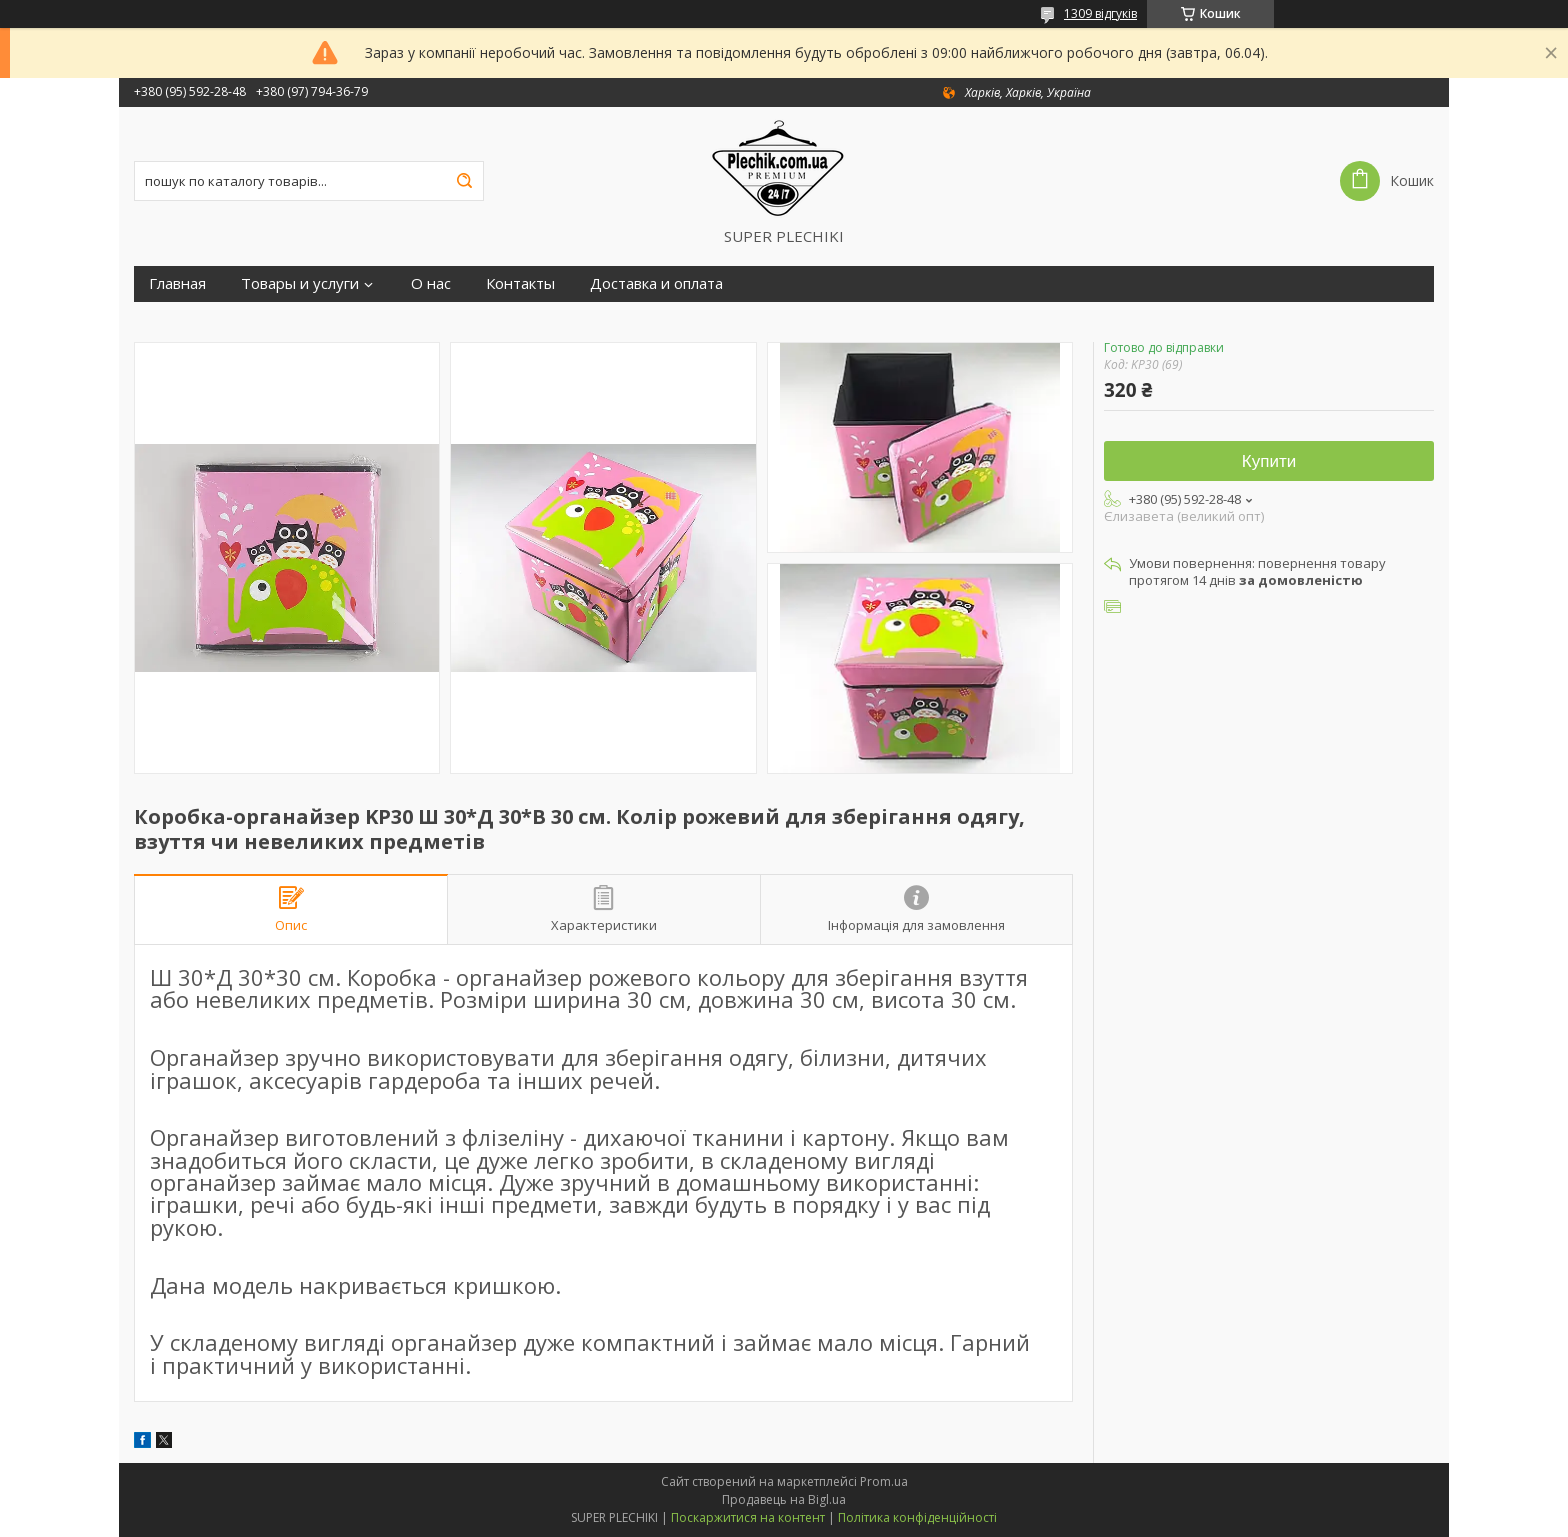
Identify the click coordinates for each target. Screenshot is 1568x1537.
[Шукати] (464, 181)
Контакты (520, 283)
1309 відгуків (1100, 13)
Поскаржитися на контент (748, 1517)
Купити (1269, 461)
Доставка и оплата (656, 283)
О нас (431, 283)
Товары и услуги (300, 283)
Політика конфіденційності (917, 1517)
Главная (177, 283)
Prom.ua (884, 1481)
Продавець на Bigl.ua (784, 1499)
